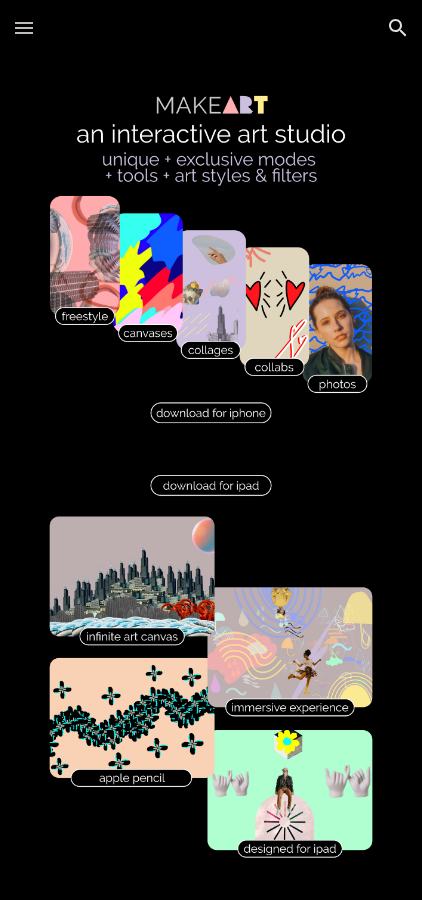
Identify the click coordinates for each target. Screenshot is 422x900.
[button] (24, 27)
